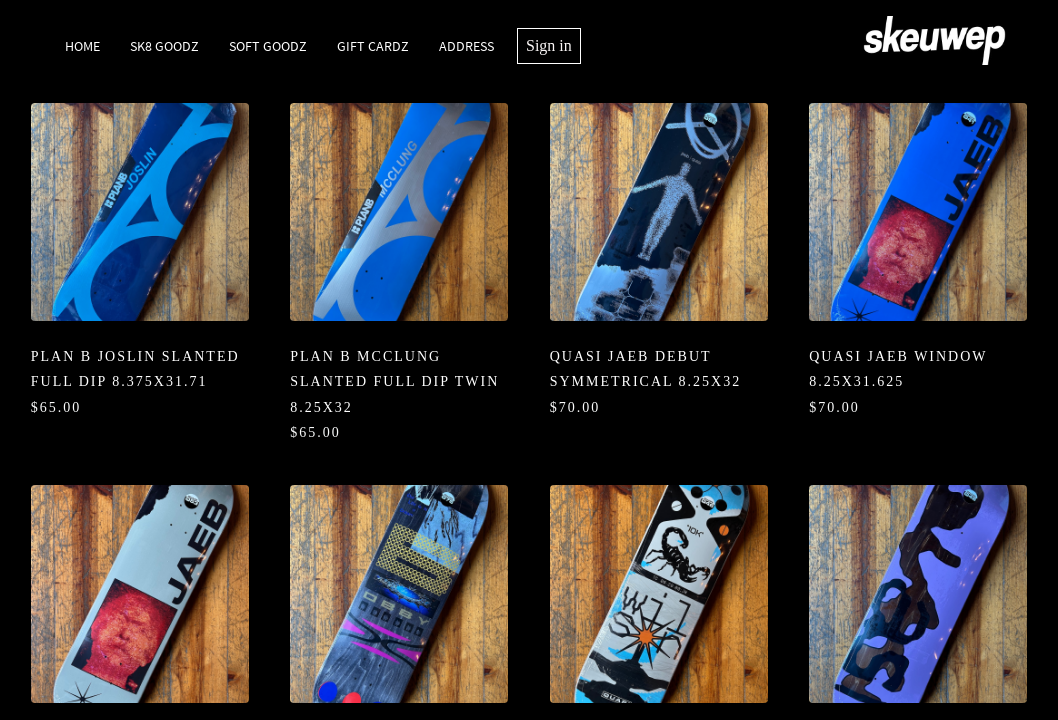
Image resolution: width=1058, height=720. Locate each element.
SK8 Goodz (164, 46)
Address (466, 46)
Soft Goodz (268, 46)
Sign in (549, 45)
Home (82, 46)
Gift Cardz (373, 46)
